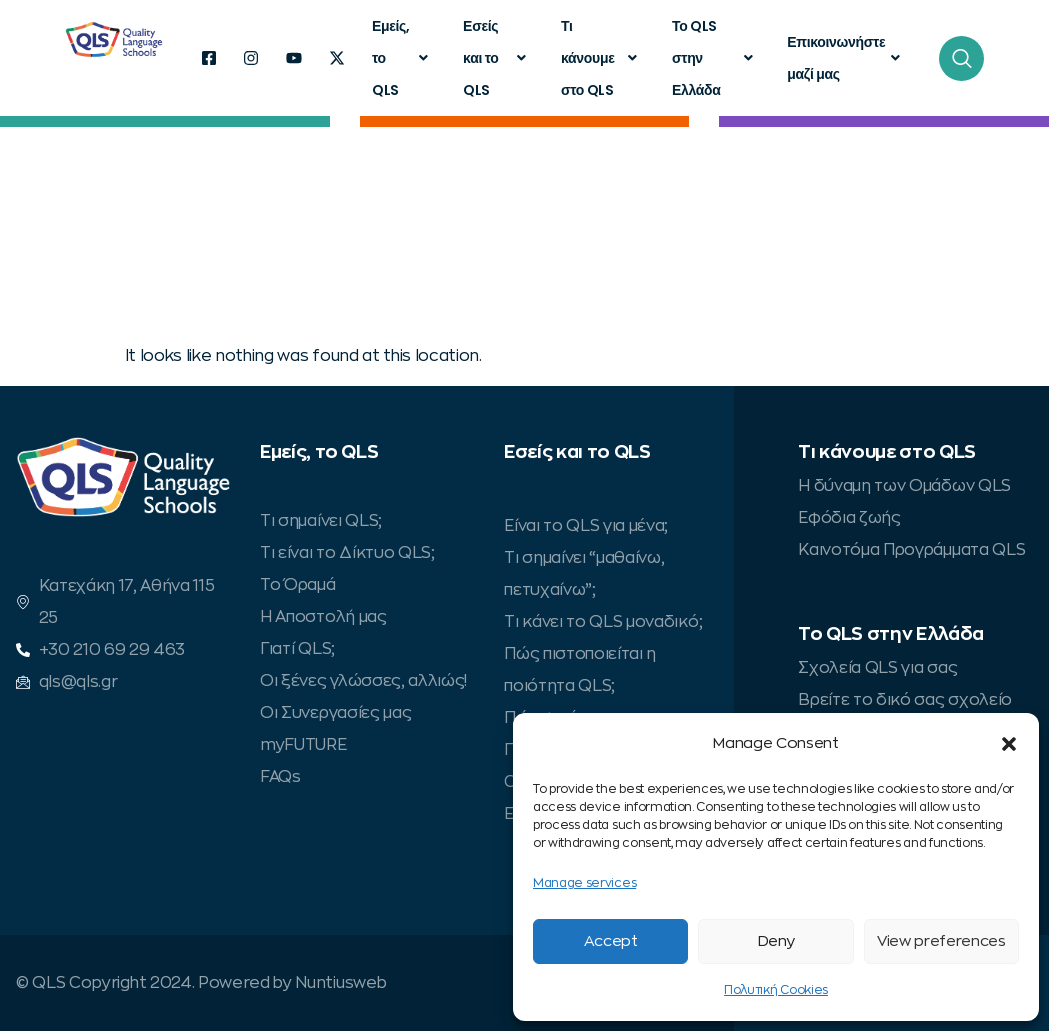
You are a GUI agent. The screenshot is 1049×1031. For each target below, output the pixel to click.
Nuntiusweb (340, 983)
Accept (611, 941)
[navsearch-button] (961, 58)
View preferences (941, 941)
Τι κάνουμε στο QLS (601, 58)
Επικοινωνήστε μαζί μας (846, 58)
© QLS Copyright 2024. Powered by (155, 983)
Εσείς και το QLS (497, 58)
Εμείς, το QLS (402, 58)
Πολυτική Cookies (776, 990)
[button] (1009, 744)
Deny (776, 941)
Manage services (584, 883)
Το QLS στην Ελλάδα (714, 58)
